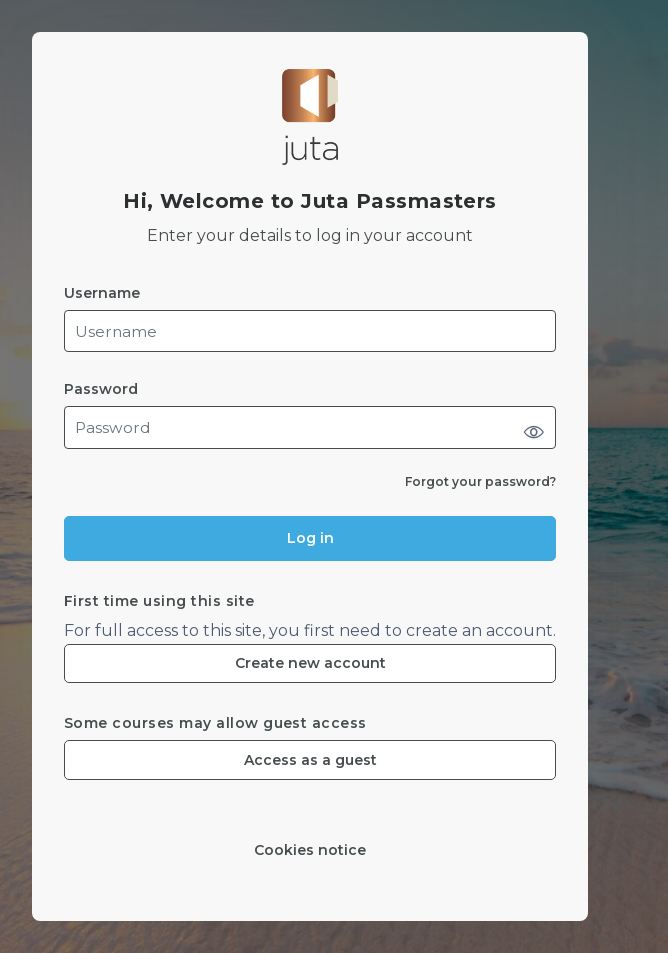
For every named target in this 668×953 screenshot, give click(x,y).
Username (102, 293)
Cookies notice (310, 850)
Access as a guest (310, 760)
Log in (310, 538)
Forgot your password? (480, 481)
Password (101, 389)
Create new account (310, 663)
